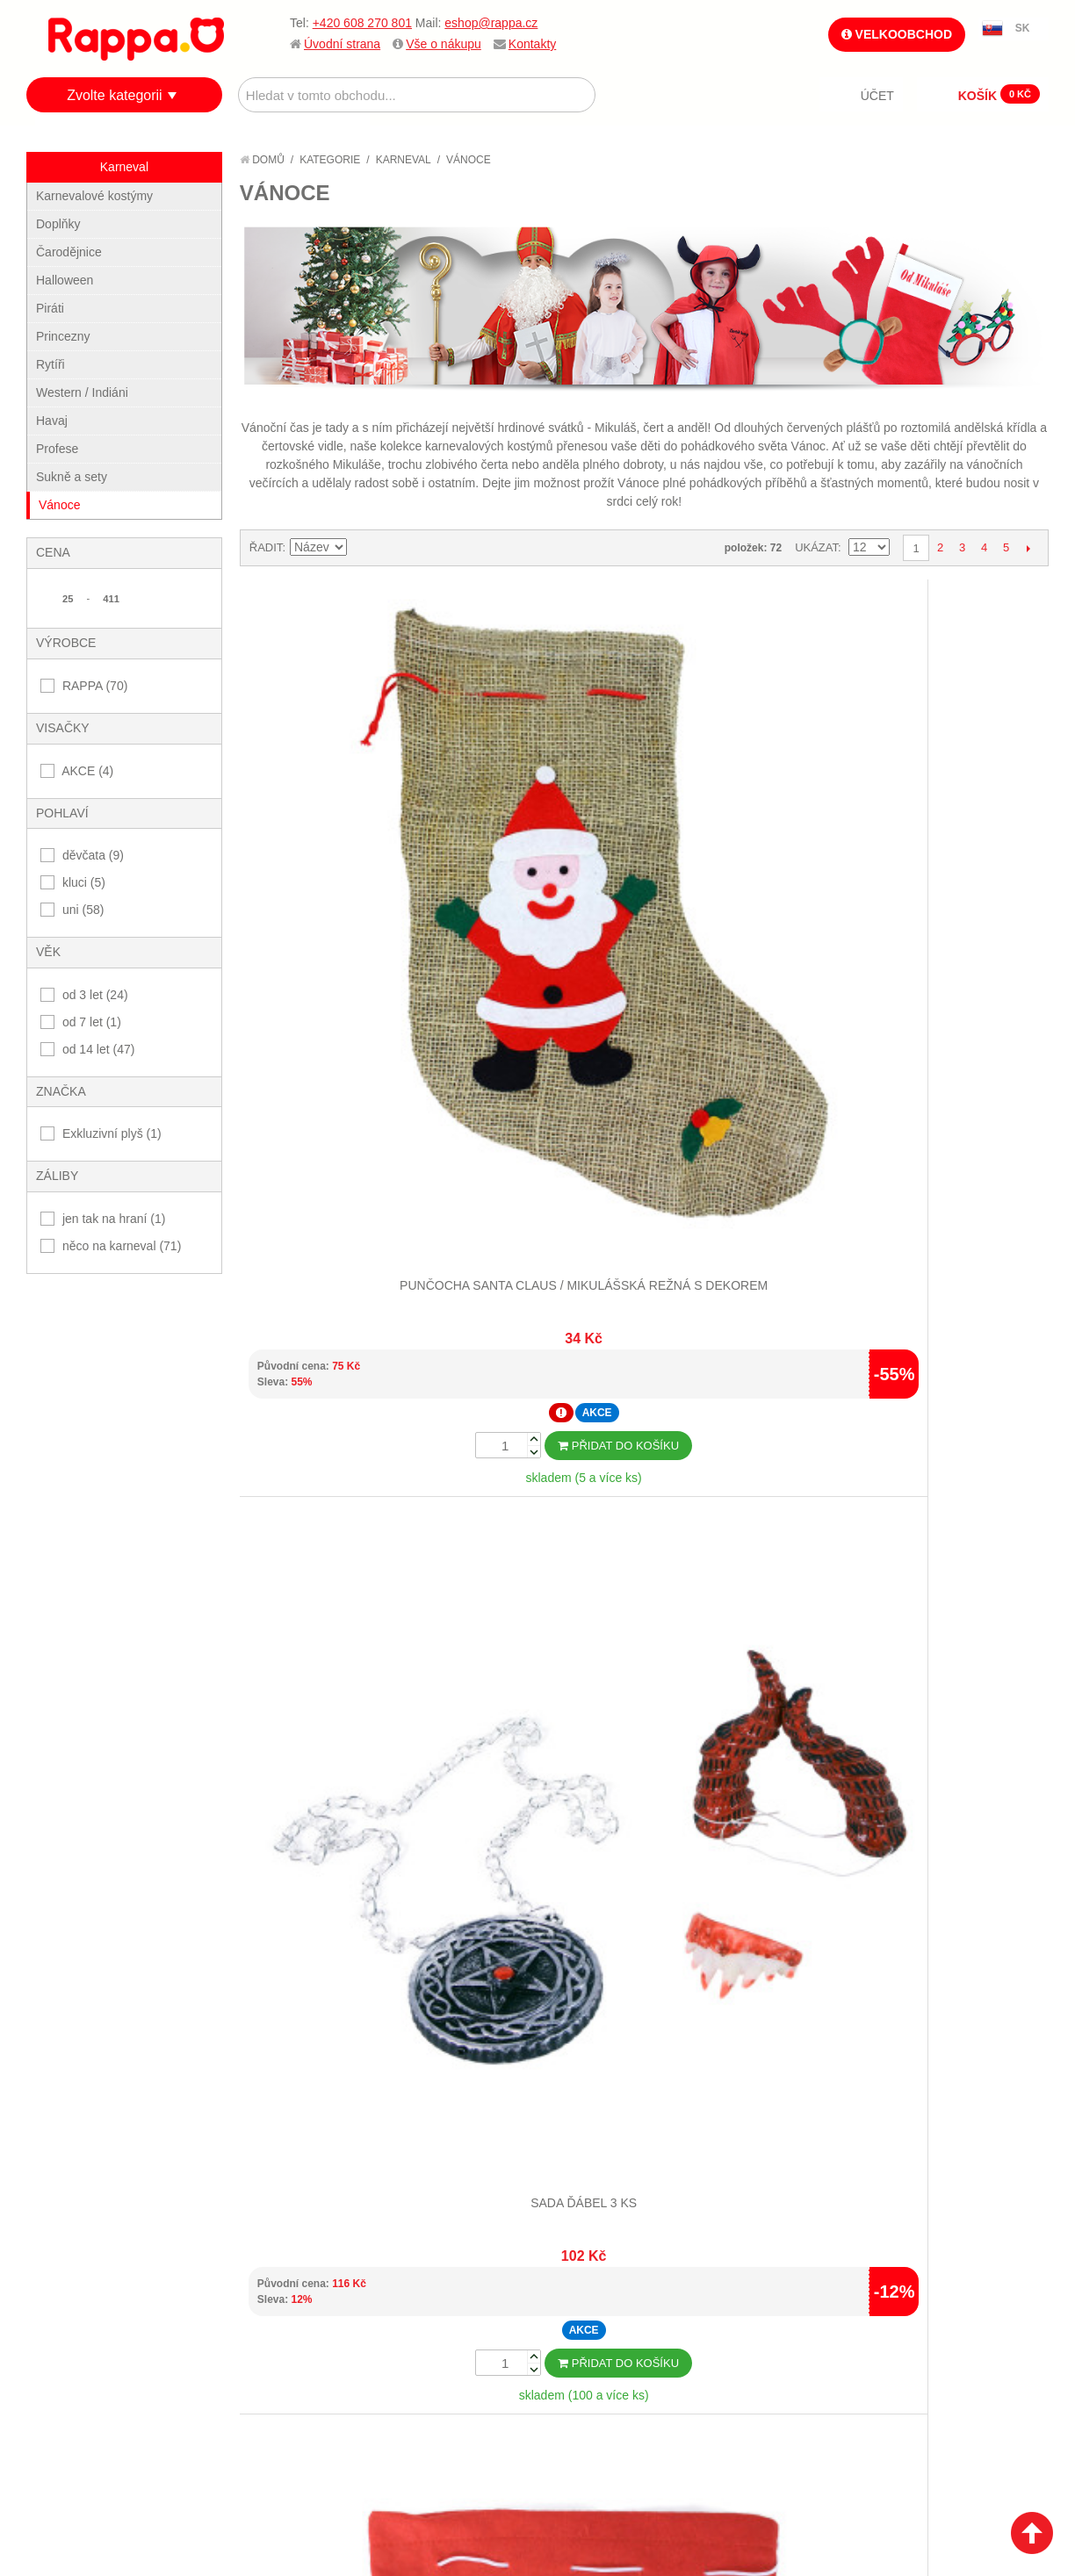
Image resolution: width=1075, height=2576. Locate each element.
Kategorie (329, 160)
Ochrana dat (82, 2391)
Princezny (63, 336)
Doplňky (58, 224)
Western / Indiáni (82, 392)
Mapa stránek (253, 2289)
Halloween (64, 280)
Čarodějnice (69, 252)
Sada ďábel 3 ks (542, 799)
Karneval (403, 160)
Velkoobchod (896, 34)
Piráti (50, 308)
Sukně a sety (71, 477)
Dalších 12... (644, 1876)
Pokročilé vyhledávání (281, 2332)
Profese (57, 449)
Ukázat (816, 547)
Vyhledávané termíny (276, 2310)
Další (1028, 548)
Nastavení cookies (494, 2535)
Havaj (52, 421)
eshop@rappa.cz (491, 23)
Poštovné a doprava (105, 2369)
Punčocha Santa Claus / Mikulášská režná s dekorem (340, 816)
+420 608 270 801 (362, 23)
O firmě (67, 2289)
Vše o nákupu (443, 44)
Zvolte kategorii (114, 95)
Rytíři (50, 364)
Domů (262, 160)
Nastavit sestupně (363, 548)
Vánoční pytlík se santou (745, 799)
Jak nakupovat (88, 2310)
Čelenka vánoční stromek (947, 799)
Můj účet (406, 2289)
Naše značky (82, 2412)
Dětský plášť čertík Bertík (947, 1659)
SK (1022, 28)
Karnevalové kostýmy (94, 196)
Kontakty (532, 44)
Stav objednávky (429, 2310)
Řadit (266, 547)
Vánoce (59, 505)
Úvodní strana (342, 44)
